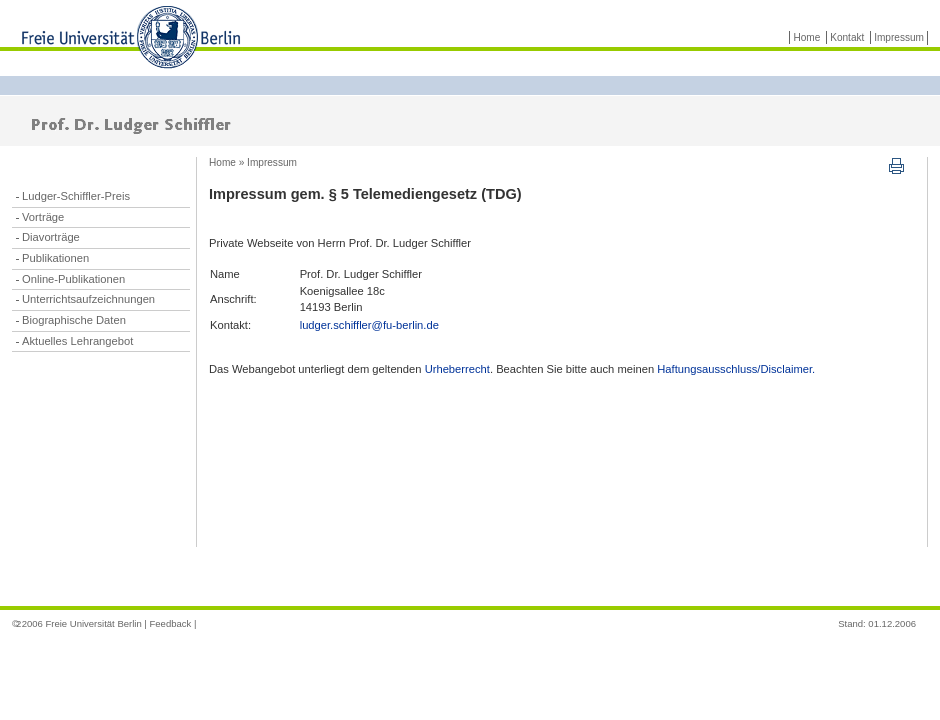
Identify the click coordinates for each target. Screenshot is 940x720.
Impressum (899, 37)
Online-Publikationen (73, 279)
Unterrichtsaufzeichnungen (88, 299)
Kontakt (847, 37)
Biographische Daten (74, 320)
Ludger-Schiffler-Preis (76, 196)
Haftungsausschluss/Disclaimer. (736, 369)
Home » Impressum (253, 162)
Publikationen (55, 258)
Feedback (170, 623)
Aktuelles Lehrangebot (77, 341)
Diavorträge (51, 237)
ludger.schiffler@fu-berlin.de (369, 325)
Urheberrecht (457, 369)
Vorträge (43, 217)
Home (806, 37)
